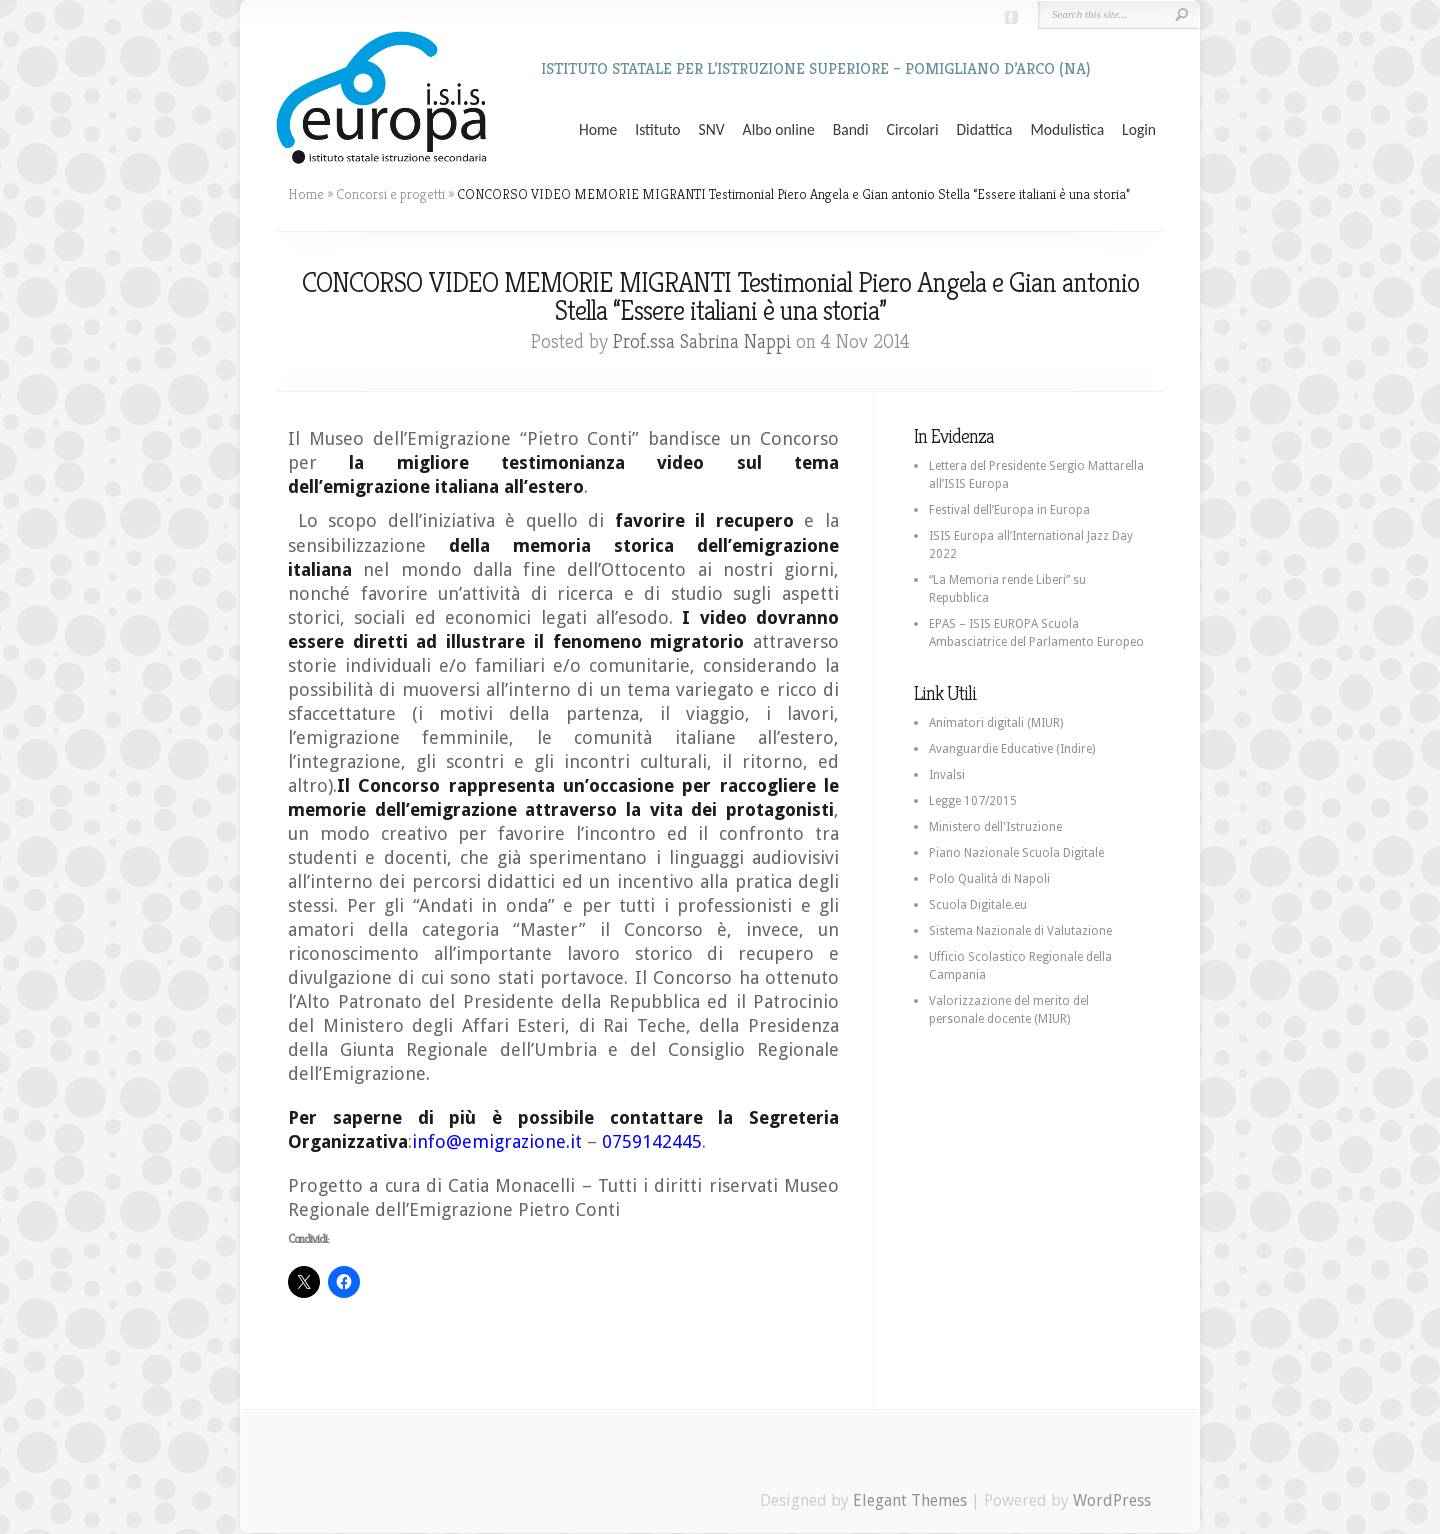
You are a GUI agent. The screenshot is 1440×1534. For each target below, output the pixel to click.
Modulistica (1067, 130)
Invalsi (947, 775)
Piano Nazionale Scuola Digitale (1016, 853)
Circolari (913, 130)
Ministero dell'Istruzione (995, 827)
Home (598, 130)
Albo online (779, 130)
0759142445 (652, 1141)
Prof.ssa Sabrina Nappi (702, 341)
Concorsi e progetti (390, 194)
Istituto (657, 130)
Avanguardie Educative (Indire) (1012, 749)
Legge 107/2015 (973, 801)
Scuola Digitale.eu (978, 905)
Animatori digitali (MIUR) (996, 723)
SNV (712, 130)
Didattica (984, 130)
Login (1139, 130)
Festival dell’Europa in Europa (1009, 510)
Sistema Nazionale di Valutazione (1020, 931)
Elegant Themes (910, 1500)
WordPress (1112, 1500)
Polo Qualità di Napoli (989, 879)
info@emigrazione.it (497, 1141)
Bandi (851, 130)
